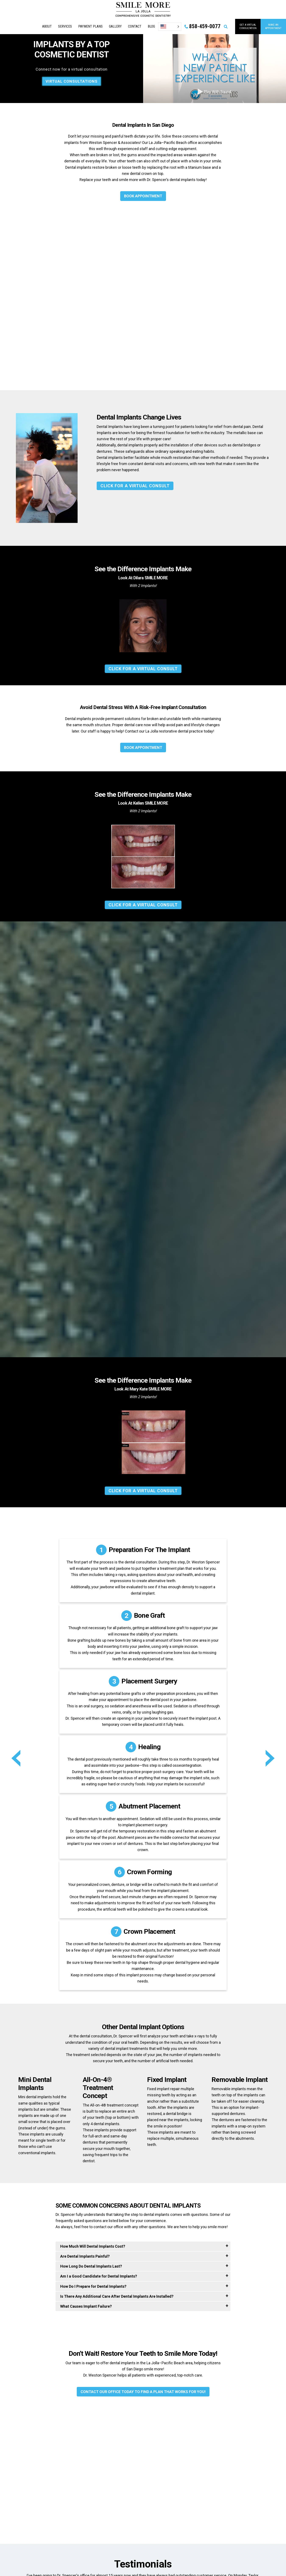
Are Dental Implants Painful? (85, 2256)
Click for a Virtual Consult (135, 485)
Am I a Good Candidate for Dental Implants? (98, 2276)
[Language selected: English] (169, 26)
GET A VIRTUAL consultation (248, 26)
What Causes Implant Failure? (86, 2306)
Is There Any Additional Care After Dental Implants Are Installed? (116, 2296)
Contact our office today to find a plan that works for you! (143, 2391)
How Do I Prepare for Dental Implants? (93, 2286)
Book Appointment (143, 196)
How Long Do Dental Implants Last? (91, 2266)
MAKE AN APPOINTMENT (273, 26)
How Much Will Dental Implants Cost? (92, 2246)
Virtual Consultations (72, 81)
